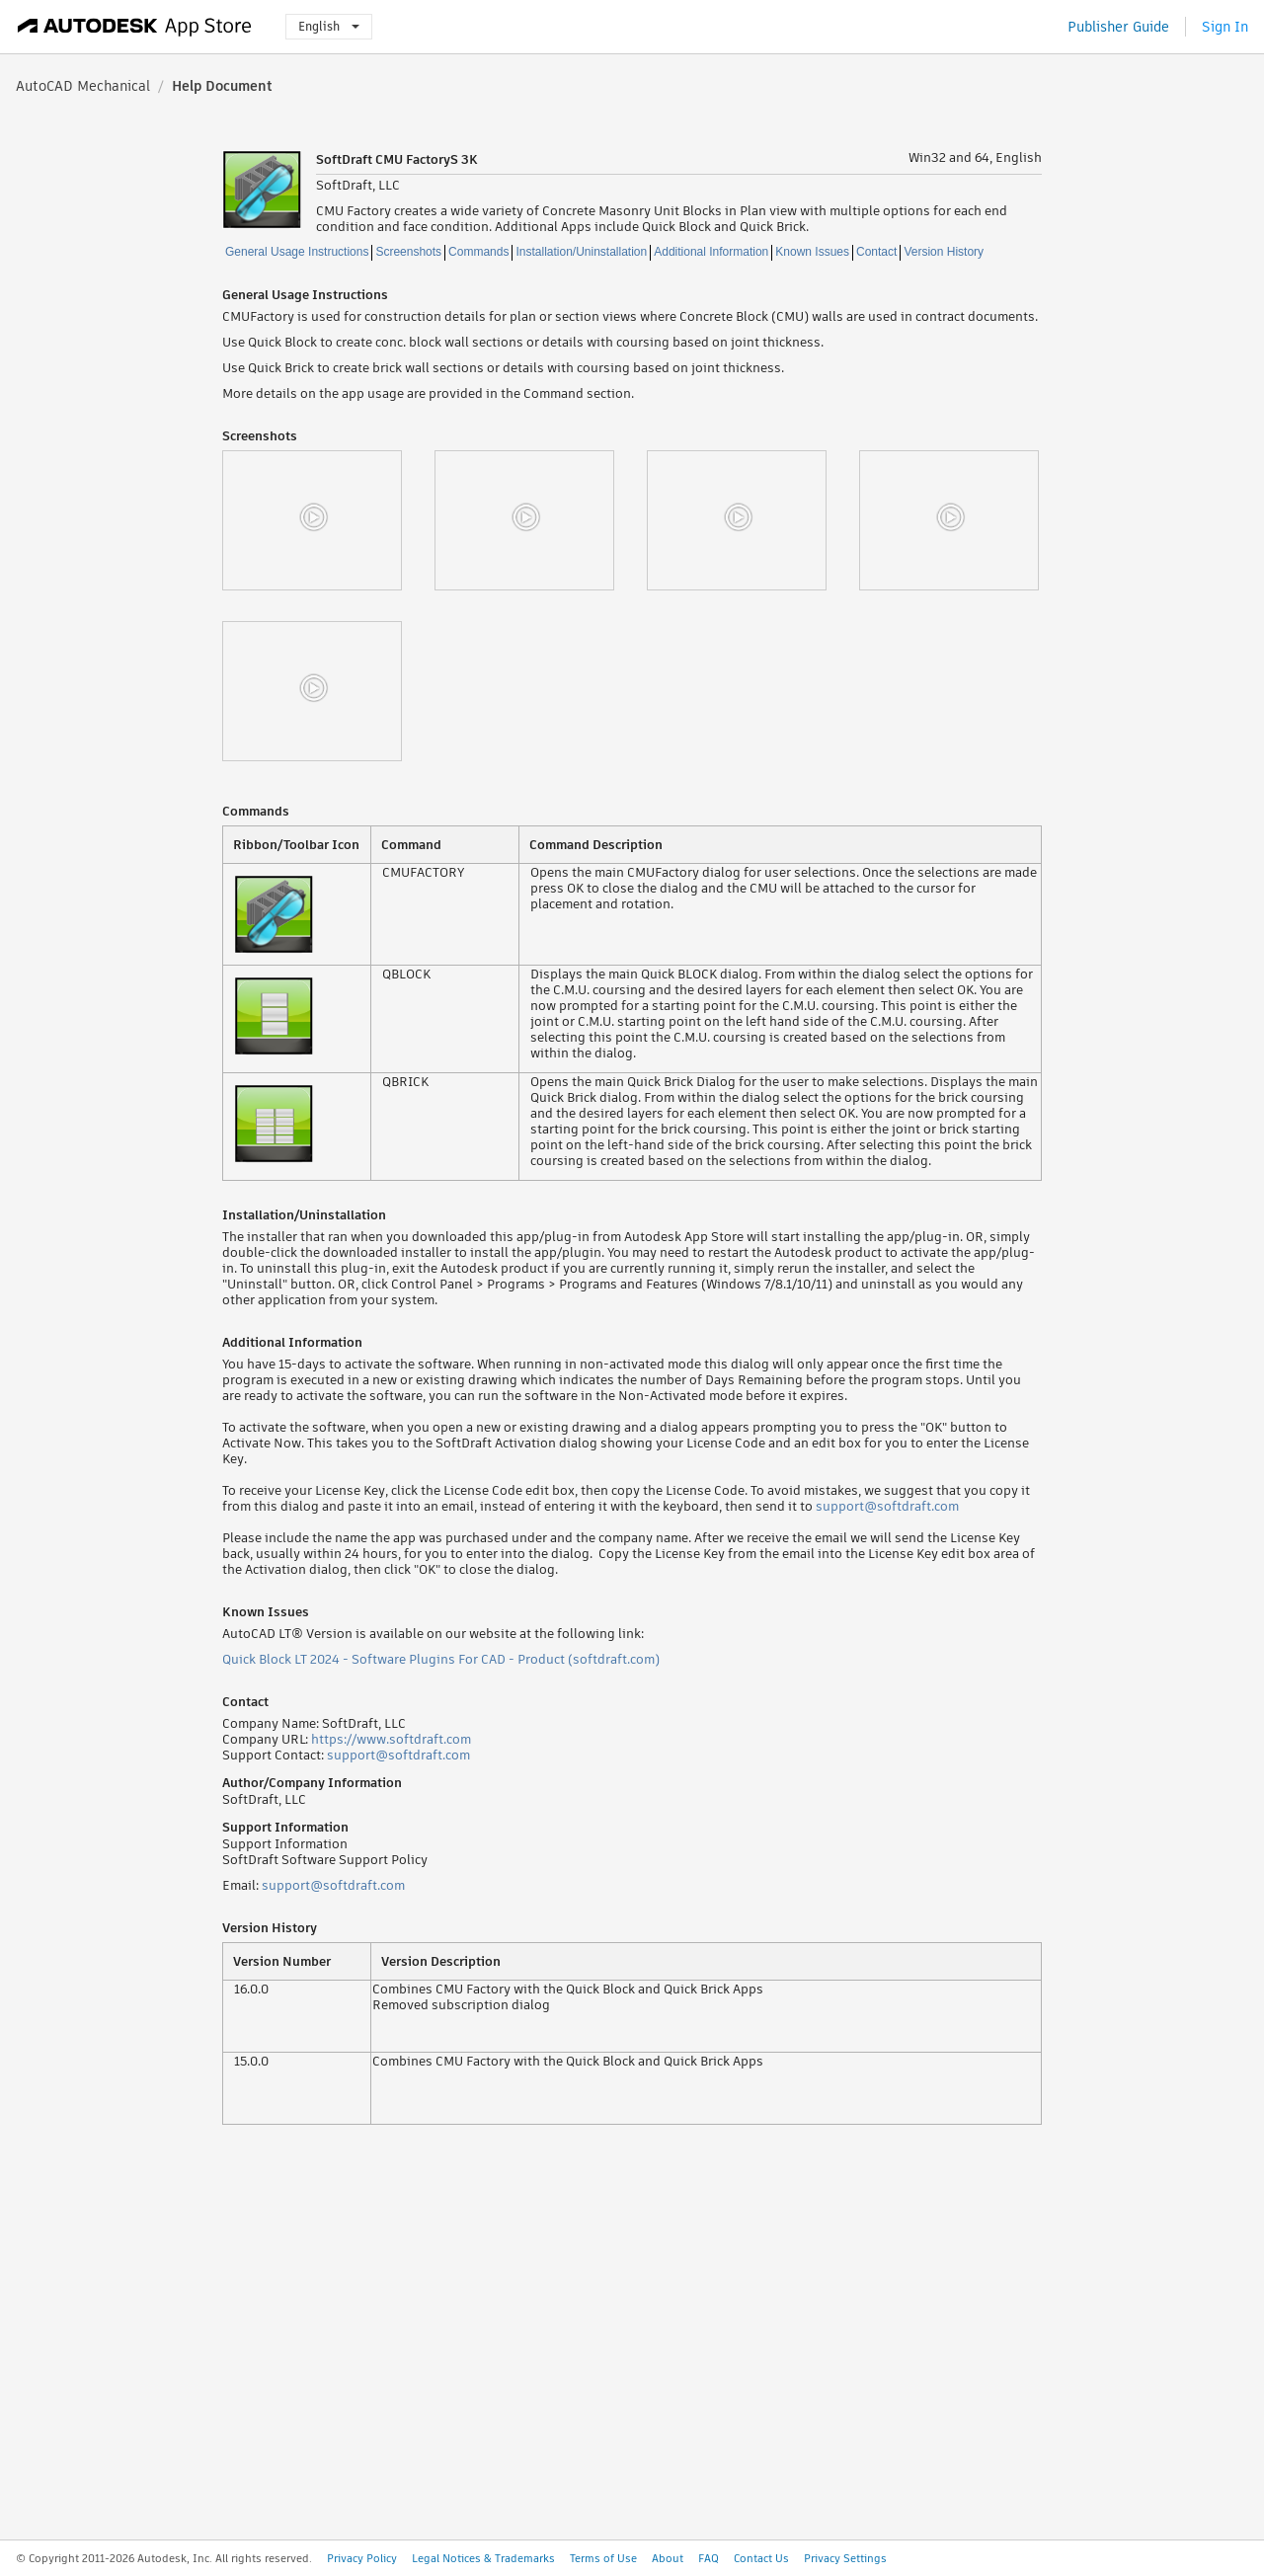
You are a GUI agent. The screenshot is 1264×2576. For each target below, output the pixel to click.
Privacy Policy (362, 2558)
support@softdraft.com (887, 1506)
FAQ (708, 2558)
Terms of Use (603, 2558)
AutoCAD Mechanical (83, 86)
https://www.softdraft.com (391, 1739)
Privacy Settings (845, 2558)
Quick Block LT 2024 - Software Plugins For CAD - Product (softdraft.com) (441, 1659)
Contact (876, 252)
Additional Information (711, 252)
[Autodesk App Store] (135, 26)
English (328, 26)
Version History (944, 252)
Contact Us (761, 2558)
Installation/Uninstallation (581, 252)
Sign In (1225, 27)
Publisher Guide (1118, 27)
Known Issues (812, 252)
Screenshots (408, 252)
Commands (478, 252)
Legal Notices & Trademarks (483, 2558)
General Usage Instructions (296, 252)
